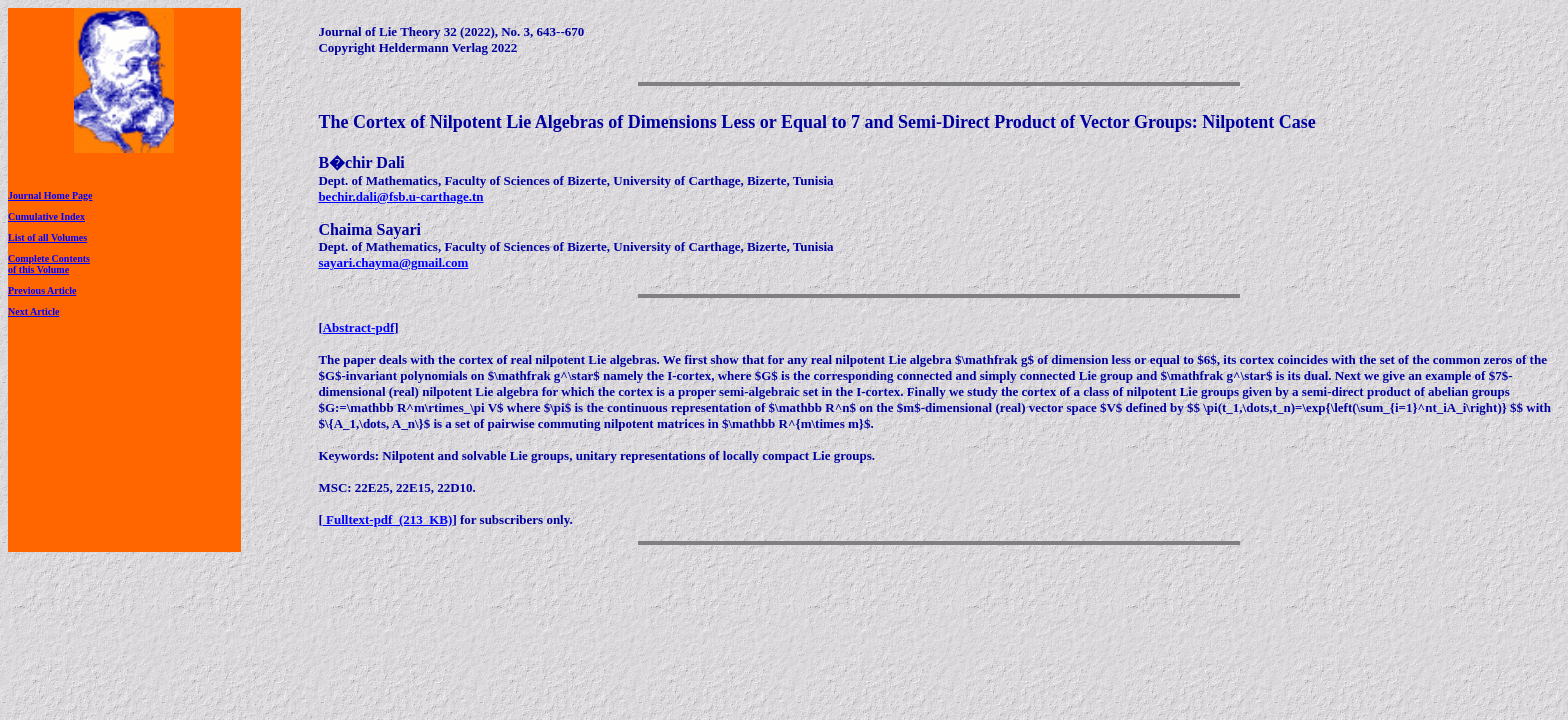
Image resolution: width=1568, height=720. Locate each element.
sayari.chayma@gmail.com (393, 262)
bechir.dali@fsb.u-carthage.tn (400, 196)
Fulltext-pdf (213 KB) (388, 519)
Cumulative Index (46, 216)
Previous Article (42, 290)
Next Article (33, 311)
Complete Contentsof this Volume (49, 264)
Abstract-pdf (359, 327)
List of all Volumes (47, 237)
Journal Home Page (50, 195)
